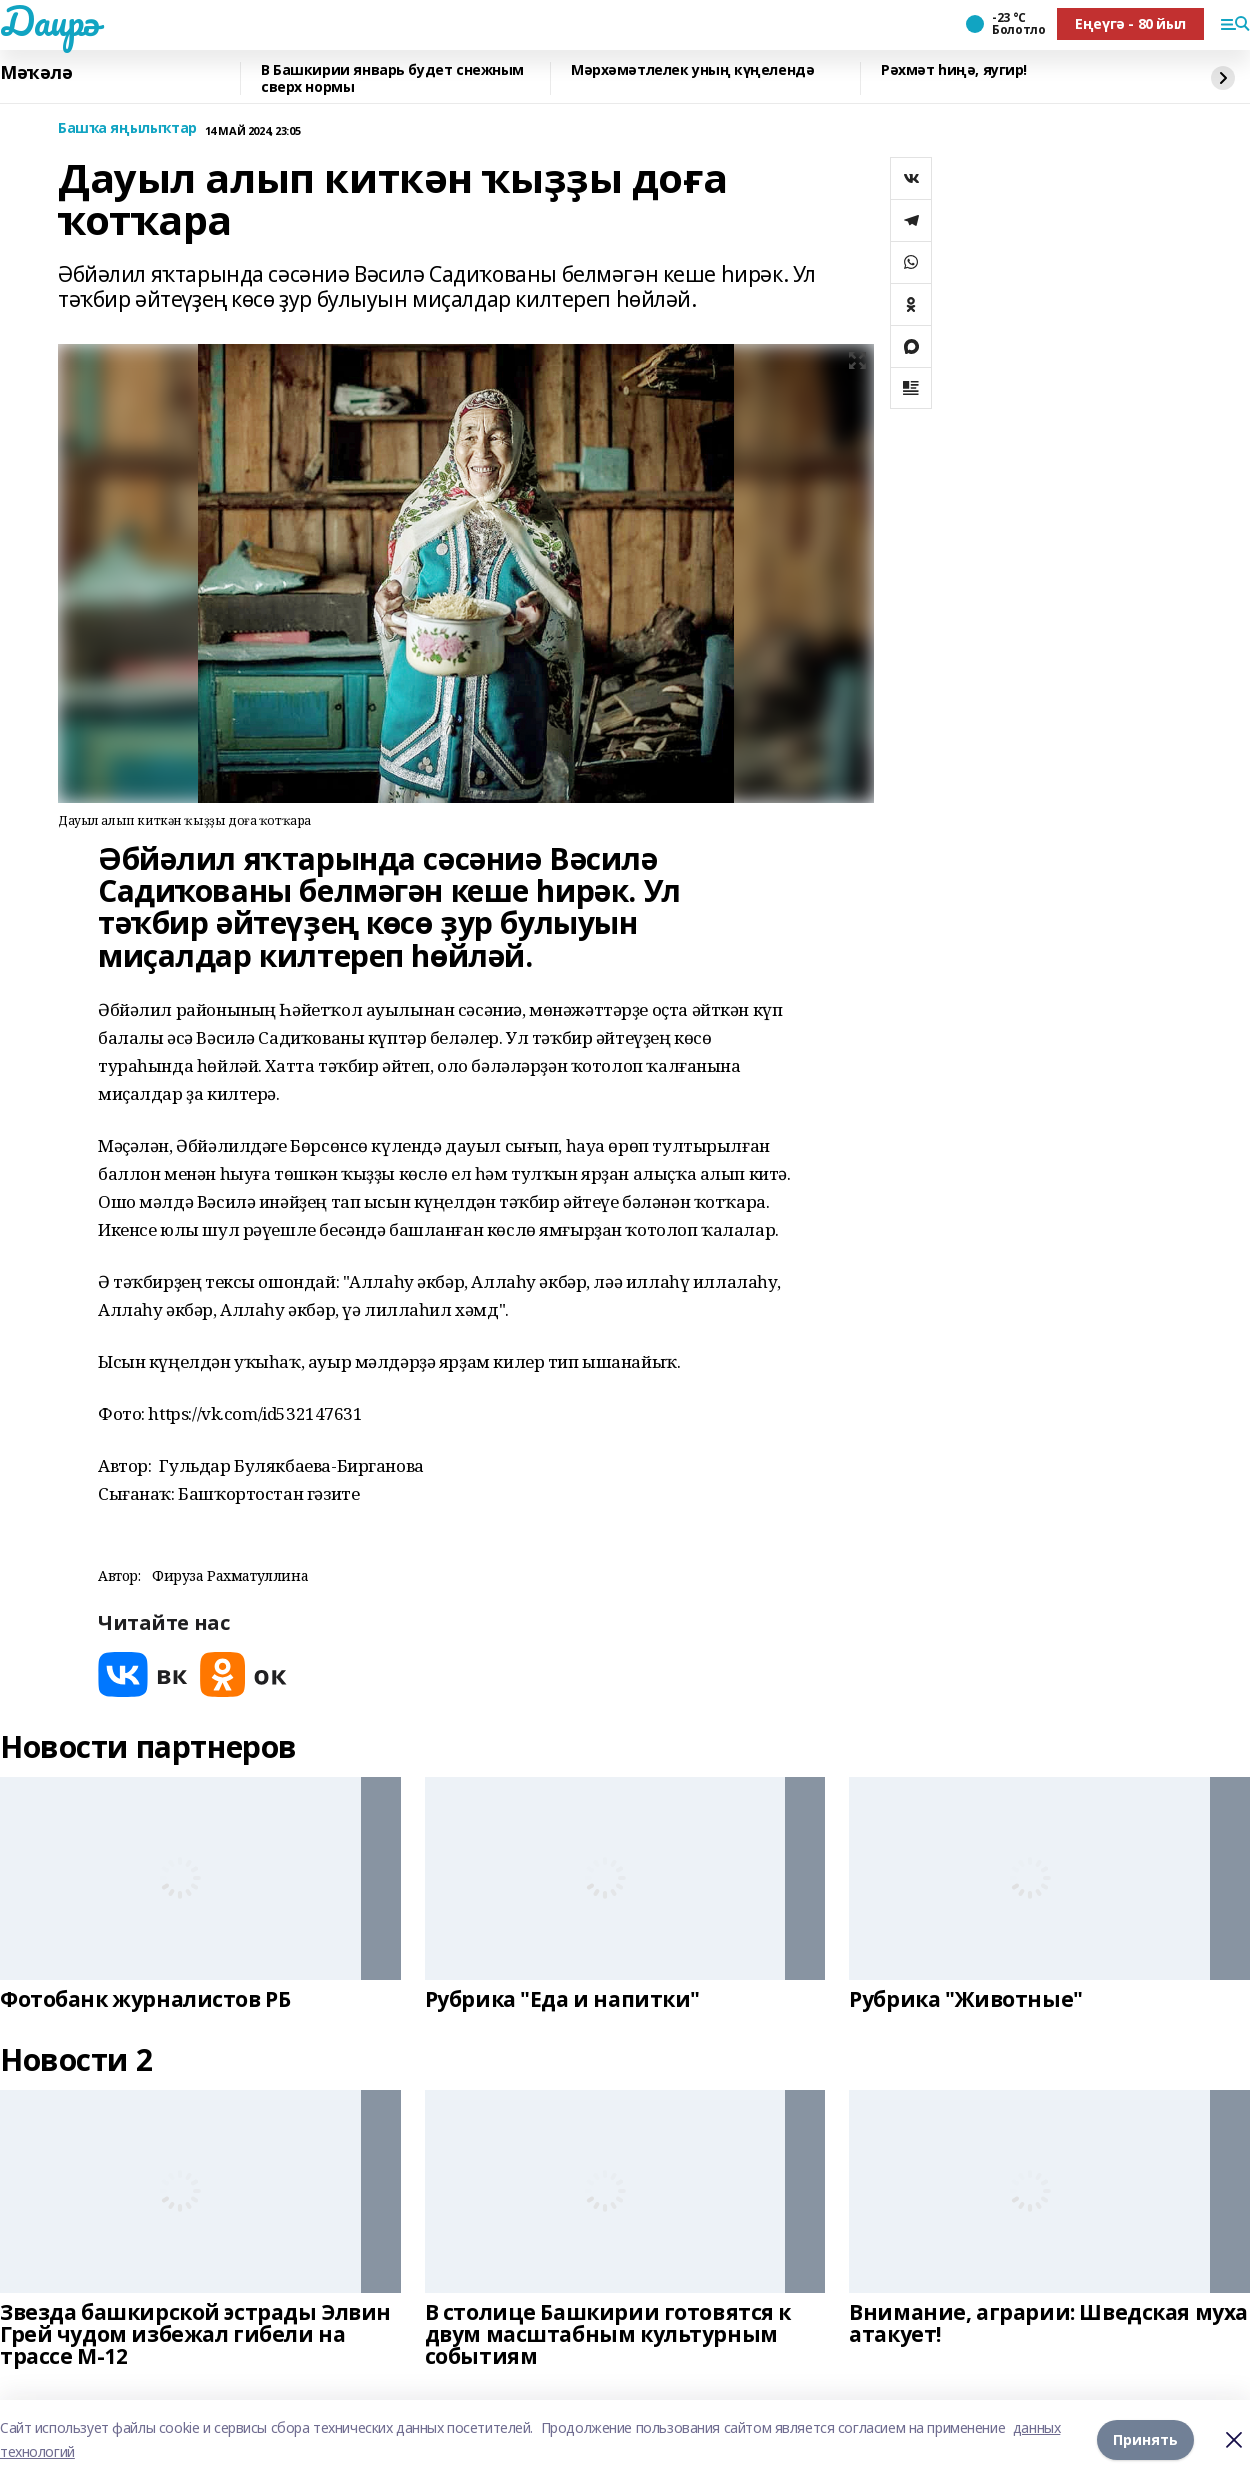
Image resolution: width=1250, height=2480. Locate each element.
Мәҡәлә (36, 73)
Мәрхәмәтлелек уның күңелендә (692, 70)
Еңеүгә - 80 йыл (1130, 23)
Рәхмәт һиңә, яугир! (954, 70)
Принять (1145, 2439)
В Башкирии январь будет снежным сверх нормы (392, 78)
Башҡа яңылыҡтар (127, 128)
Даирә (49, 21)
